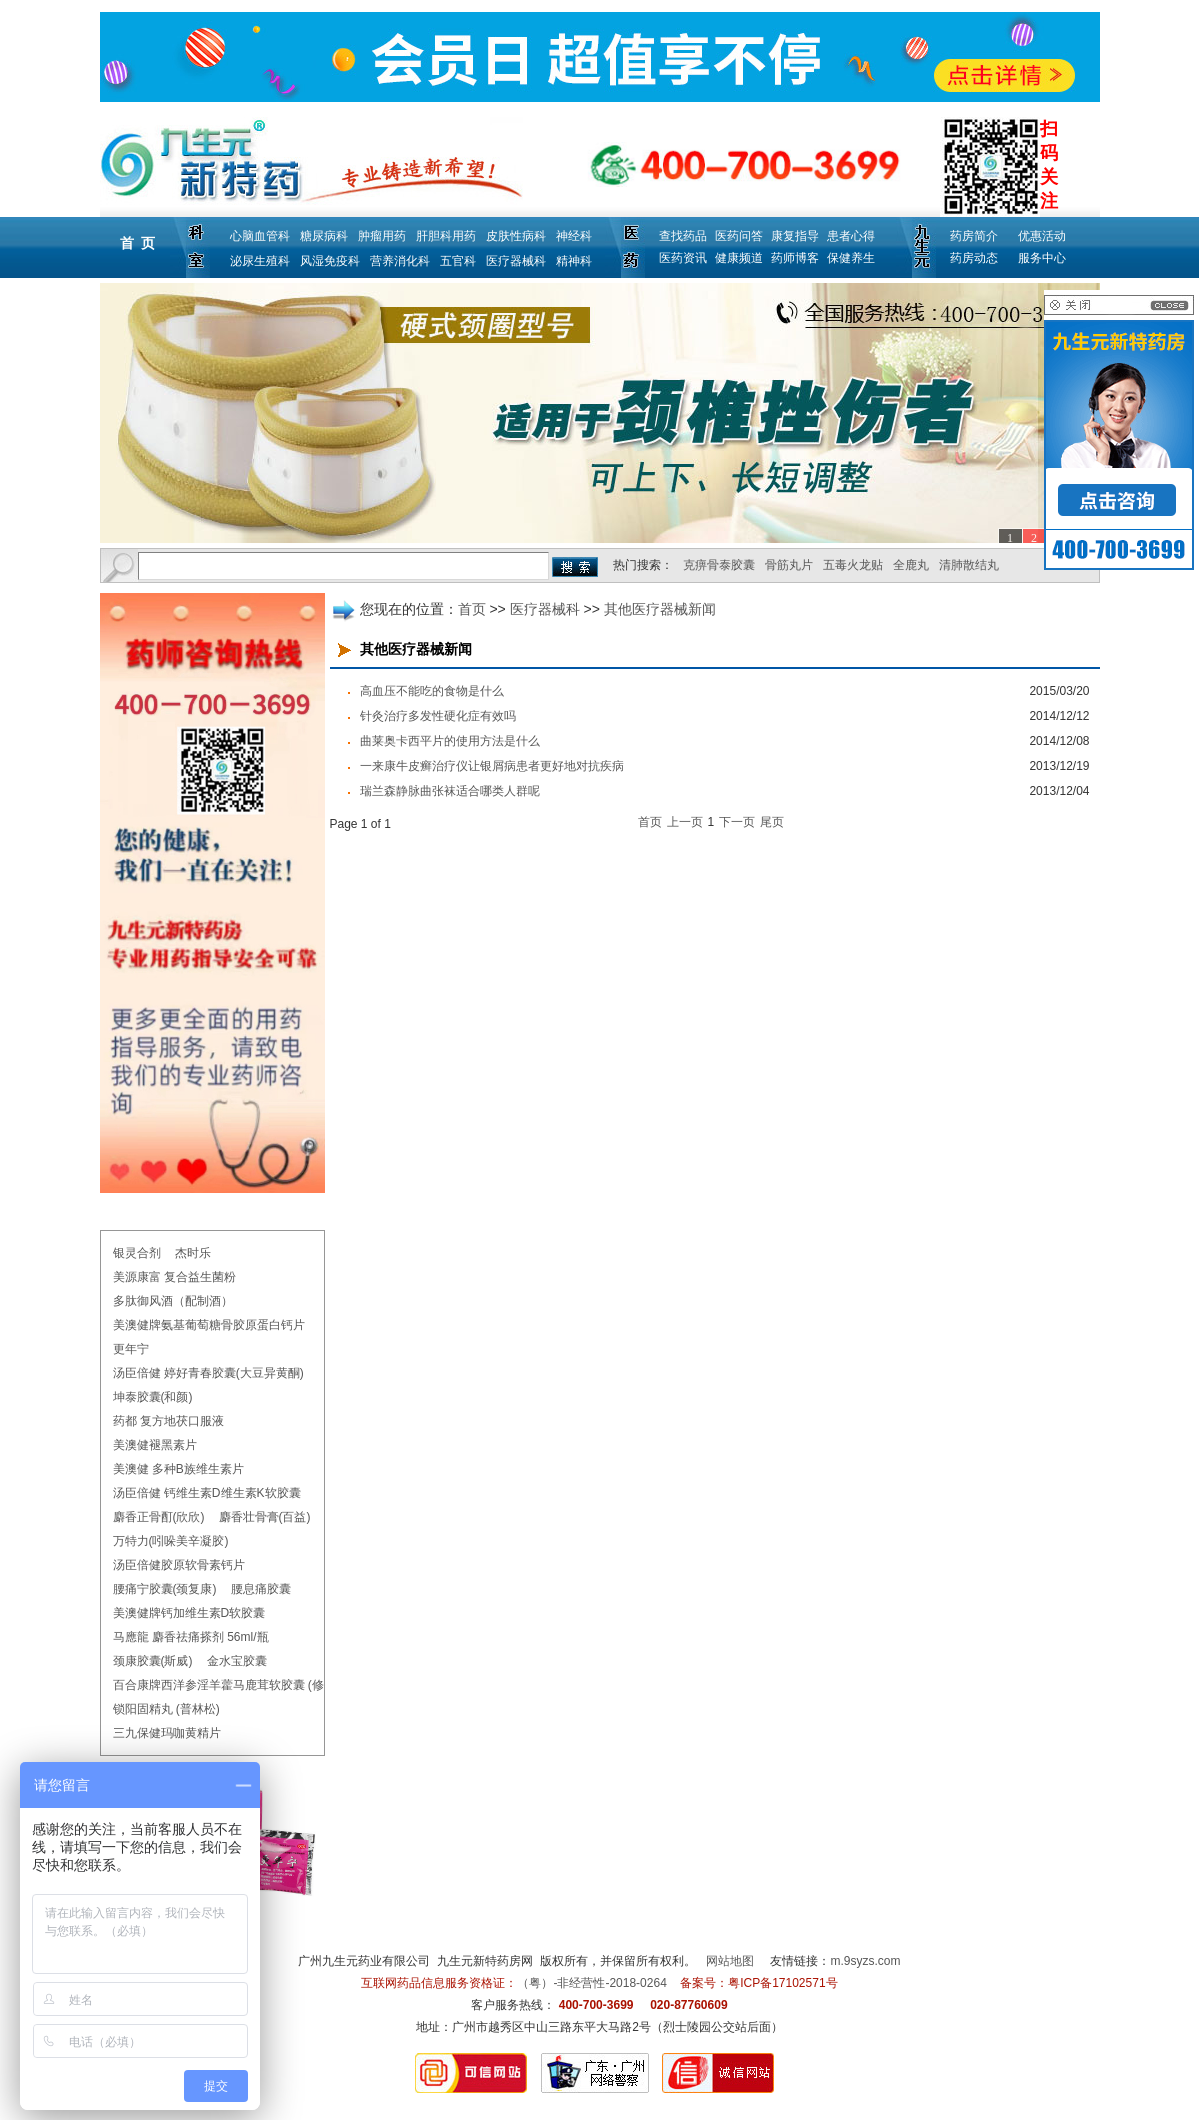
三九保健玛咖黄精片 (167, 1733)
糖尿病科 (324, 236)
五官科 (458, 261)
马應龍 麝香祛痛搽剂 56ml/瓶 (191, 1637)
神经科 (574, 236)
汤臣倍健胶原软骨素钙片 (179, 1565)
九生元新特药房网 (485, 1961)
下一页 (737, 822)
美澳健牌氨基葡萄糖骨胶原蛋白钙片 (209, 1325)
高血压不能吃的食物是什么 (432, 691)
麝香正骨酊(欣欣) (159, 1517)
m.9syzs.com (866, 1961)
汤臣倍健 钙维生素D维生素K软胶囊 (207, 1493)
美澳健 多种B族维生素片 (178, 1469)
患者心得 (851, 236)
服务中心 (1042, 258)
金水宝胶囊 (237, 1661)
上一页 (685, 822)
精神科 (574, 261)
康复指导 (795, 236)
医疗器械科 (516, 261)
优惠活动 (1042, 236)
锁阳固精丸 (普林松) (166, 1709)
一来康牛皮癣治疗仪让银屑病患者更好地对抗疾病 (492, 766)
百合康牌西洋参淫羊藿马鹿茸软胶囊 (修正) (226, 1685)
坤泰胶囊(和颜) (153, 1397)
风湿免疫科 (330, 261)
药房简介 (974, 236)
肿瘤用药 (382, 236)
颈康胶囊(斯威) (153, 1661)
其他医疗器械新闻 (660, 609)
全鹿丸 (911, 565)
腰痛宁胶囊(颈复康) (165, 1589)
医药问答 (739, 236)
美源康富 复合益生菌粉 (174, 1277)
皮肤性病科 (516, 236)
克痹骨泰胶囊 (719, 565)
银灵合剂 (137, 1253)
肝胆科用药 (446, 236)
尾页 (772, 822)
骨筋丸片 (789, 565)
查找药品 (683, 236)
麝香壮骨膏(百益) (265, 1517)
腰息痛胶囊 (261, 1589)
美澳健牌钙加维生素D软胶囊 (189, 1613)
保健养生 (851, 258)
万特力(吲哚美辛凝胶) (171, 1541)
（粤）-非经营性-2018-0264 (591, 1983)
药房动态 (974, 258)
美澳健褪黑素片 (155, 1445)
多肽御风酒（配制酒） (173, 1301)
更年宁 (131, 1349)
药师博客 (795, 258)
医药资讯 (683, 258)
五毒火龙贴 (853, 565)
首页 (472, 609)
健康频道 (739, 258)
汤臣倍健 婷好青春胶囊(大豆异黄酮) (208, 1373)
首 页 (138, 243)
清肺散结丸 (969, 565)
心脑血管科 (260, 236)
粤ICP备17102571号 (782, 1983)
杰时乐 (193, 1253)
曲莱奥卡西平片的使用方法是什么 (450, 741)
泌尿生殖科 (260, 261)
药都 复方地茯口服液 (168, 1421)
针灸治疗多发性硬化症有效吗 (438, 716)
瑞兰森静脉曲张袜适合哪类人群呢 (450, 791)
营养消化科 (400, 261)
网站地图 (730, 1961)
